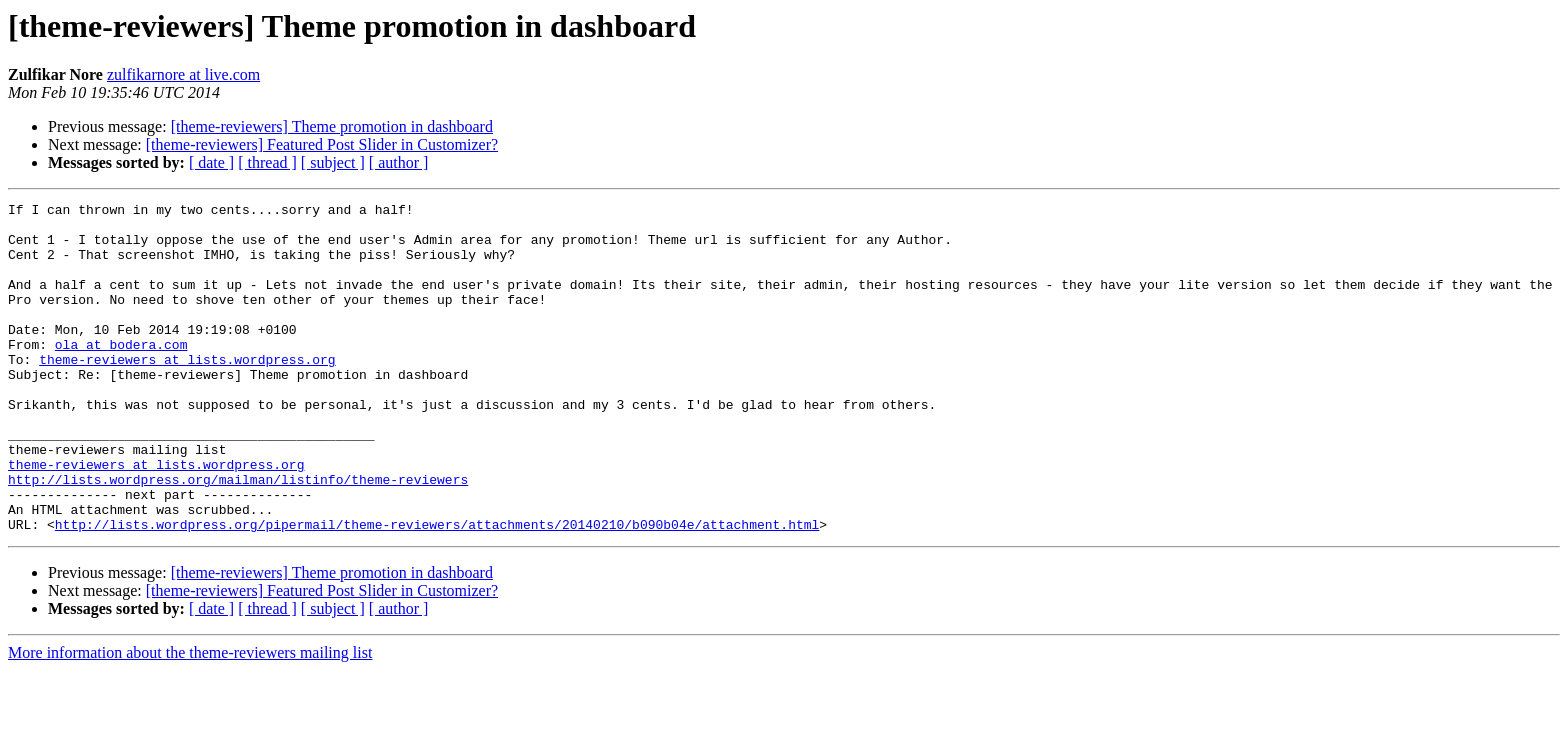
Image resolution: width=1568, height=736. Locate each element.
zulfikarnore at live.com (183, 74)
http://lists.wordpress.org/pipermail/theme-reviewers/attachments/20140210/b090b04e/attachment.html (437, 590)
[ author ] (399, 162)
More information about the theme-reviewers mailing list (190, 718)
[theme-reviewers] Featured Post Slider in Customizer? (322, 144)
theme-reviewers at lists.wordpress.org (187, 392)
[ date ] (211, 162)
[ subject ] (333, 162)
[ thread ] (267, 162)
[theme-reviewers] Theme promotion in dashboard (332, 126)
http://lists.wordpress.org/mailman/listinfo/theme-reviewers (238, 536)
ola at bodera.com (121, 374)
